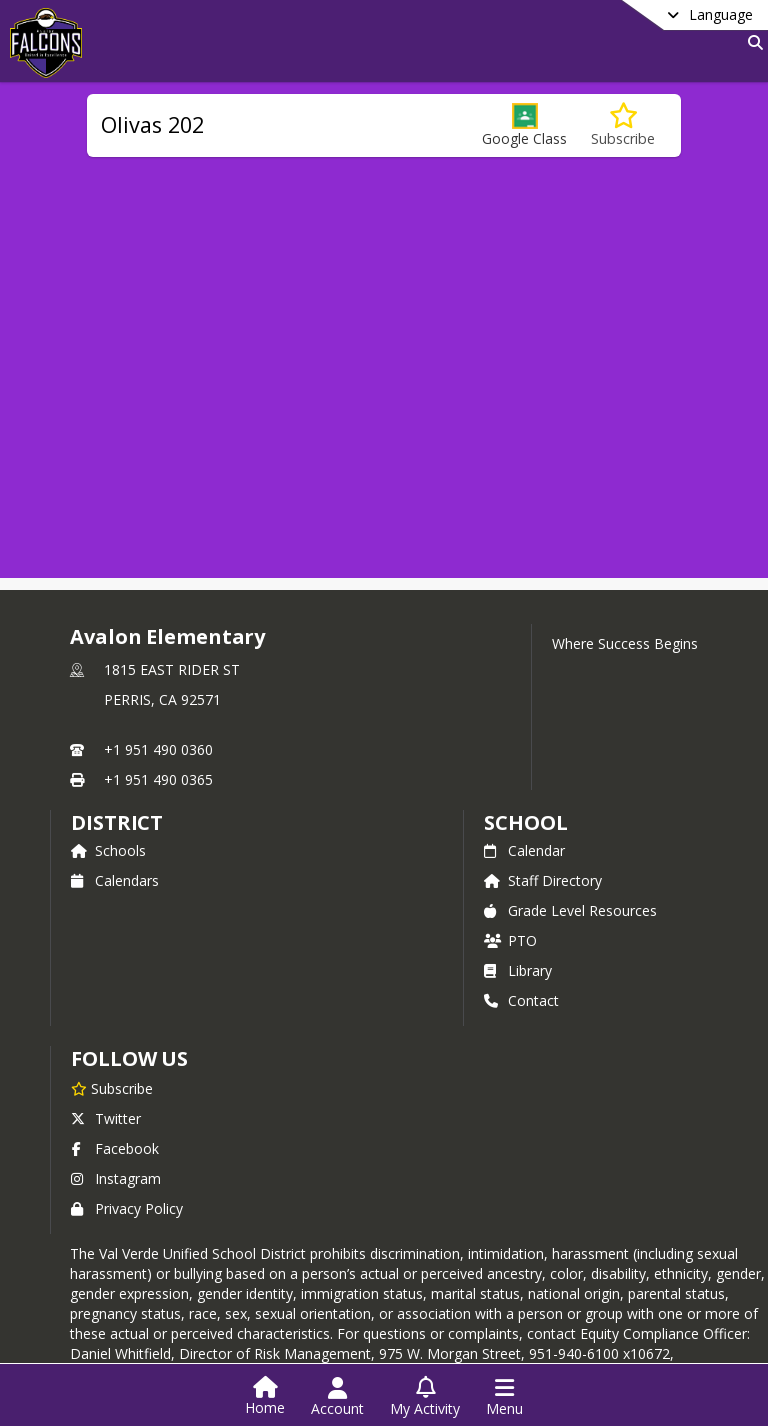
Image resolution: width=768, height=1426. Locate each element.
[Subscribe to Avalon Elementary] (112, 1088)
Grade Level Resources (570, 910)
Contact (521, 1000)
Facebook (115, 1148)
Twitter (106, 1118)
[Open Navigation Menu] (504, 1397)
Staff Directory (543, 880)
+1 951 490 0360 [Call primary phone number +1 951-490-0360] (158, 749)
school (525, 822)
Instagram (116, 1178)
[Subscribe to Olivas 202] (623, 125)
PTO (510, 940)
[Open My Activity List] (425, 1397)
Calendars (115, 880)
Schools (108, 850)
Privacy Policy (127, 1208)
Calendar (524, 850)
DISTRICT (117, 822)
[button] (524, 125)
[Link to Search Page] (751, 42)
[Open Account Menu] (337, 1397)
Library (518, 970)
